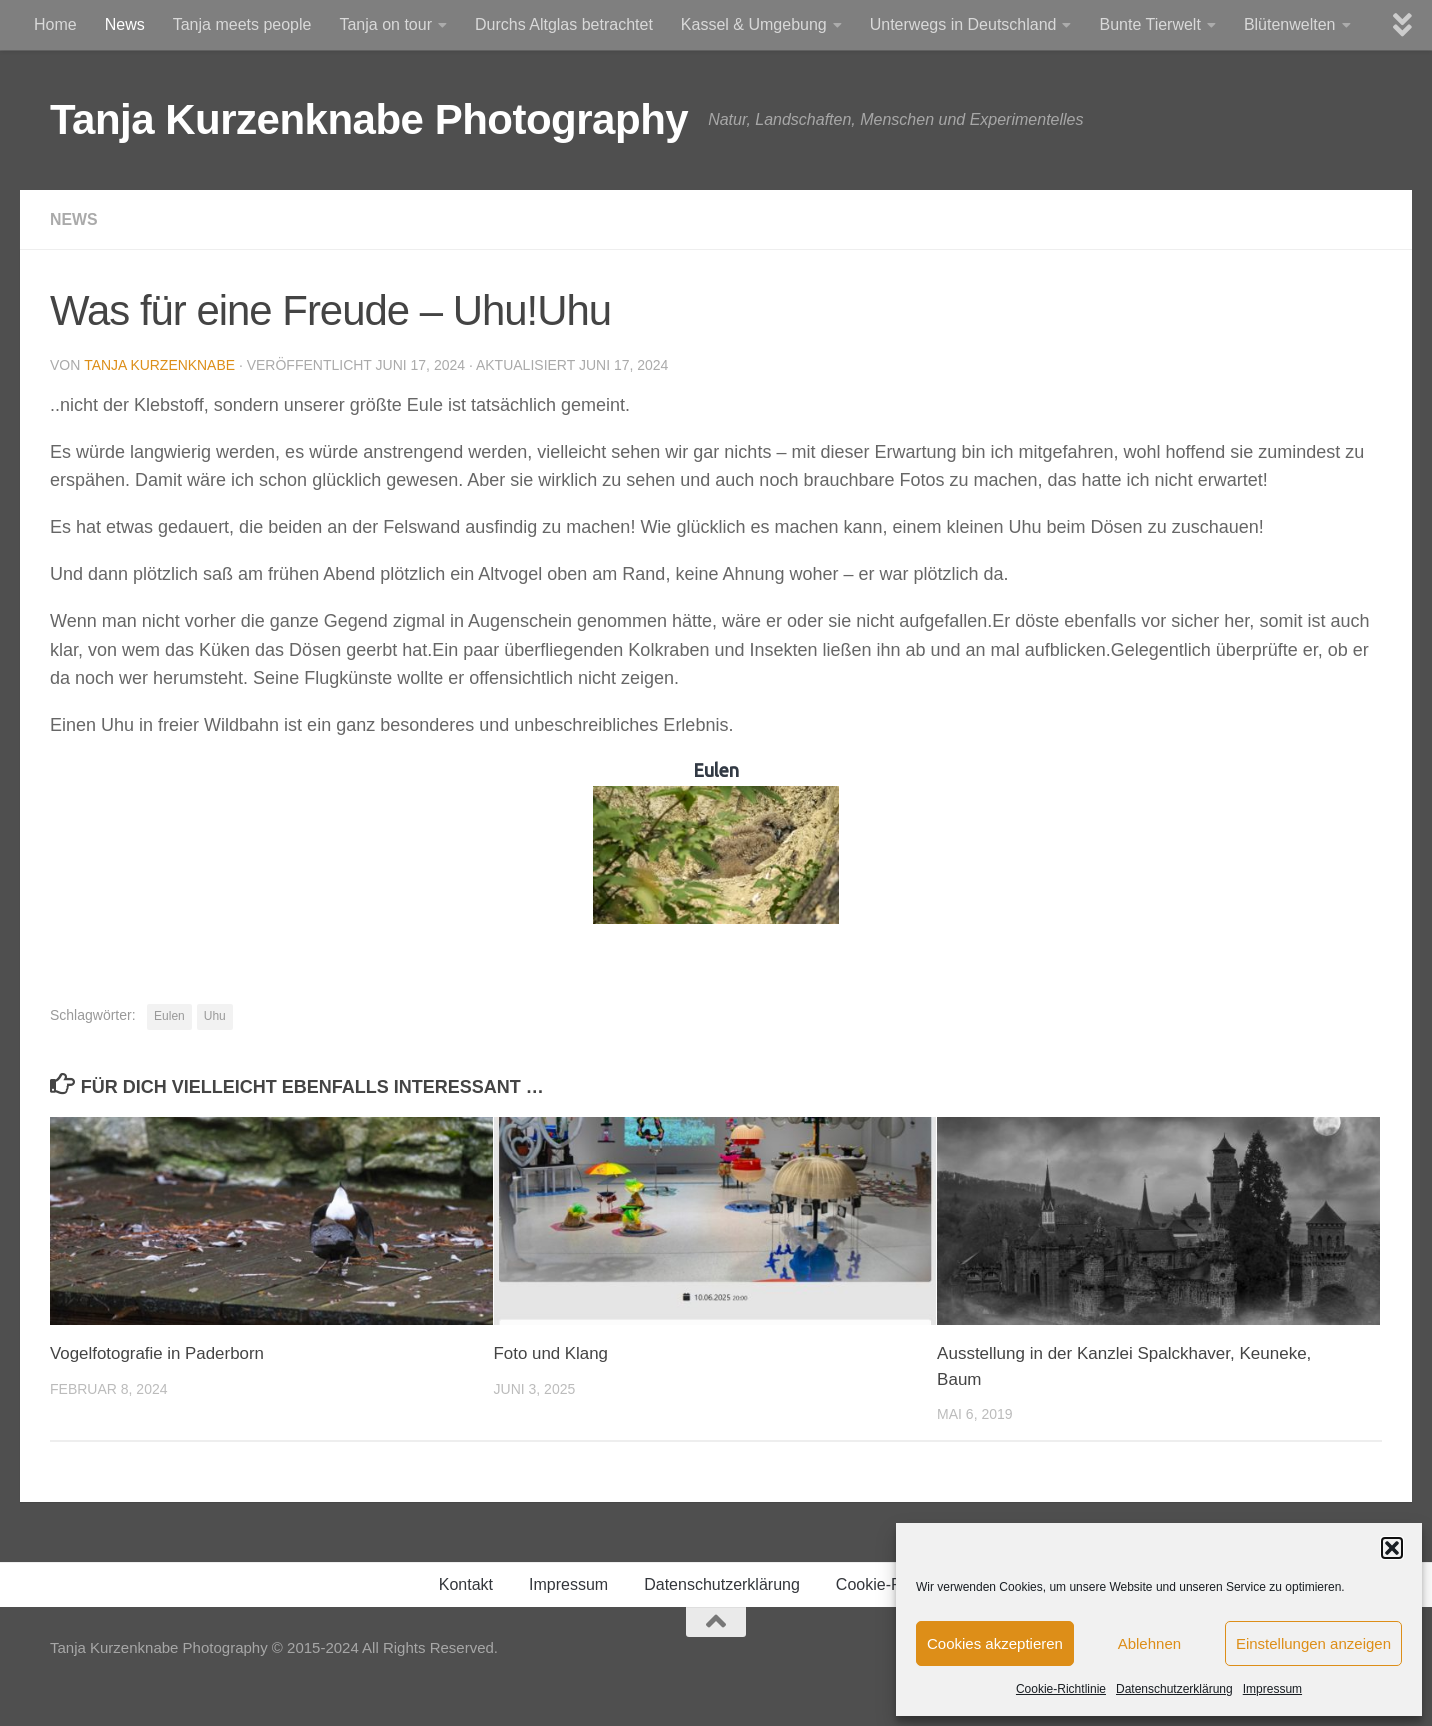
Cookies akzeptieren (995, 1643)
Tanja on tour (385, 24)
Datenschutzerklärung (1174, 1689)
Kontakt (466, 1584)
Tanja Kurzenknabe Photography (369, 119)
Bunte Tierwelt (1149, 24)
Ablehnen (1149, 1643)
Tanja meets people (242, 24)
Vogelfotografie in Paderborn (158, 1353)
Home (55, 24)
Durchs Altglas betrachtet (564, 24)
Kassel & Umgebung (754, 24)
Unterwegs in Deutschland (963, 24)
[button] (1392, 1548)
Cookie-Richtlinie (1061, 1689)
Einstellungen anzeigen (1313, 1643)
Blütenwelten (1290, 24)
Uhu (215, 1016)
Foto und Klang (551, 1353)
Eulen (169, 1016)
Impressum (1272, 1689)
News (125, 24)
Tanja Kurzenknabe (159, 365)
